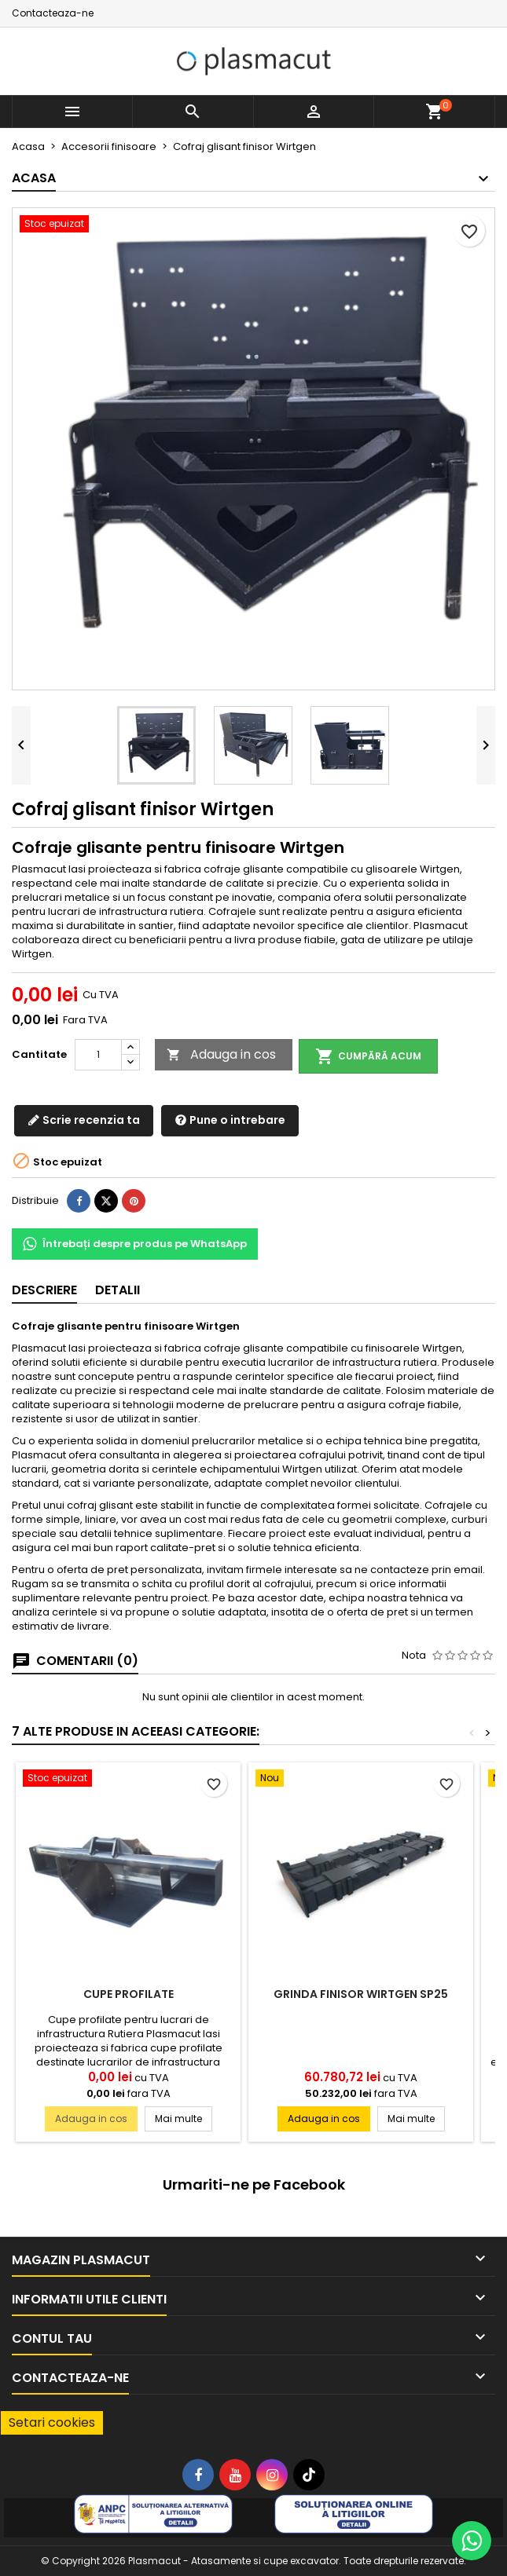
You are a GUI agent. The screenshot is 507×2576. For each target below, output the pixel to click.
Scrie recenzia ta (84, 1120)
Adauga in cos (221, 1054)
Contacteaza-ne (53, 13)
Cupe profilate (128, 1994)
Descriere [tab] (44, 1290)
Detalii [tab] (117, 1290)
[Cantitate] (98, 1054)
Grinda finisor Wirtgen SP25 (361, 1994)
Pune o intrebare (230, 1120)
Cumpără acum (368, 1056)
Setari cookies (52, 2422)
